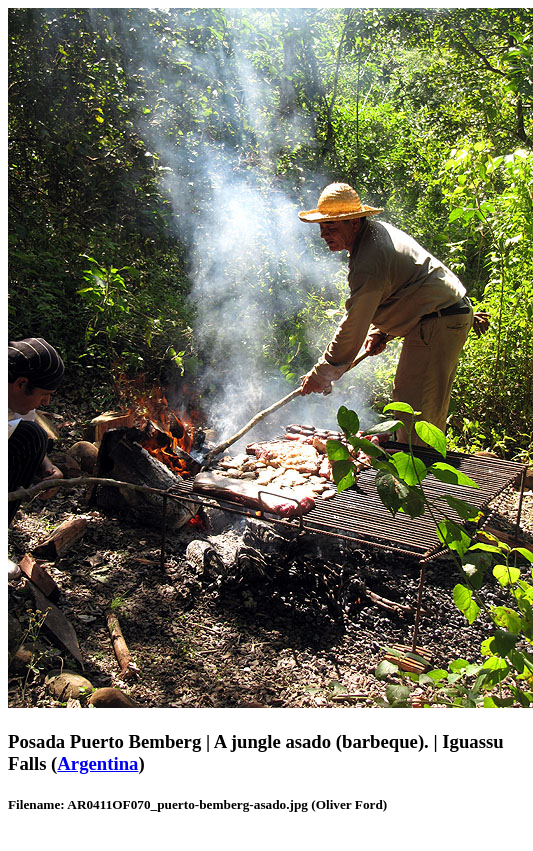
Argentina (97, 763)
